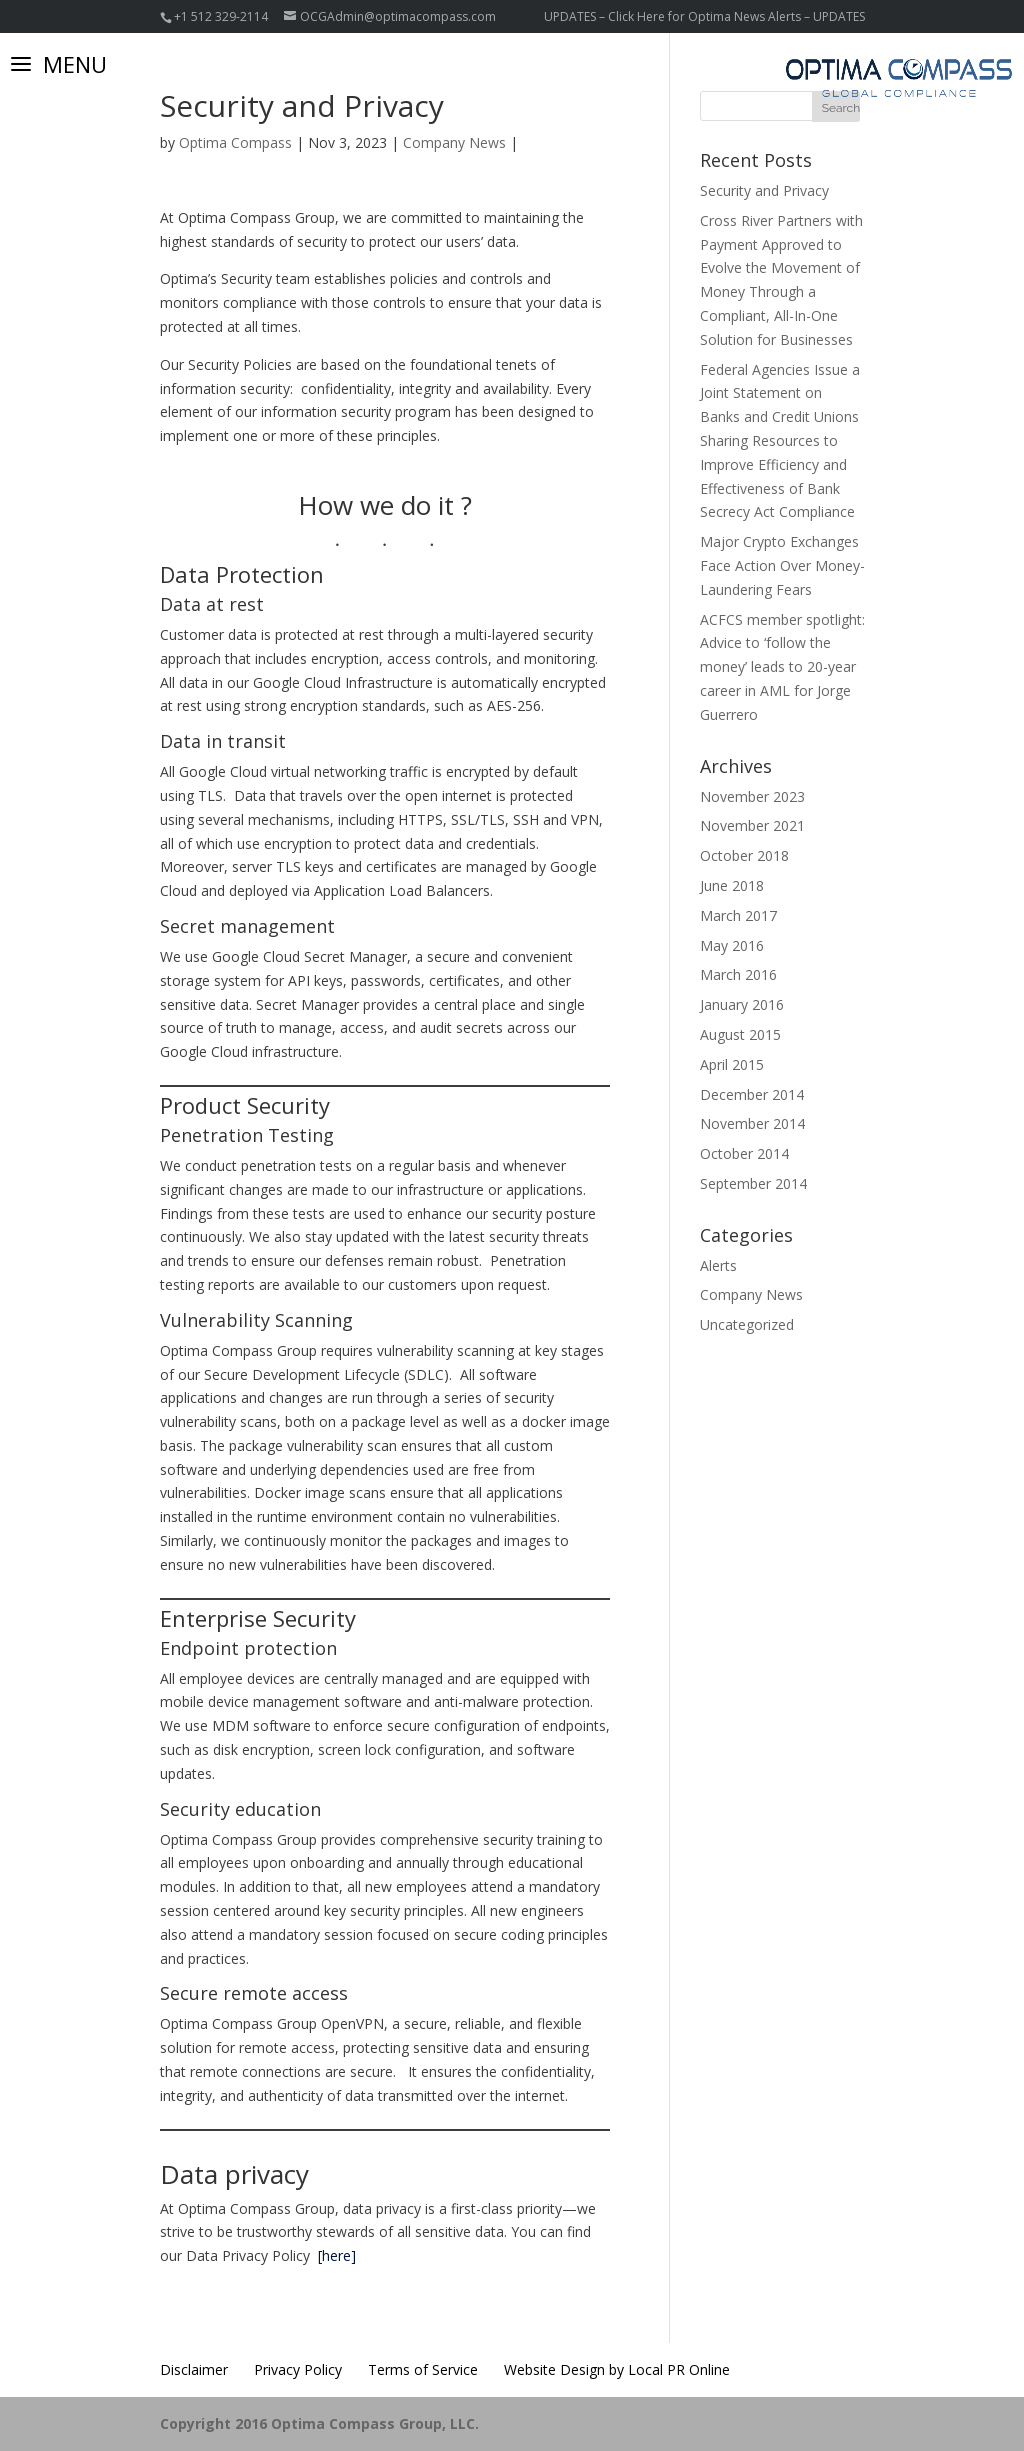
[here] (337, 2255)
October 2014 (744, 1153)
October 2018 (744, 855)
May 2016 (732, 945)
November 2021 (752, 825)
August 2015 (740, 1034)
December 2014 (752, 1094)
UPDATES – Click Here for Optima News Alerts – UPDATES (704, 16)
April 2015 (732, 1064)
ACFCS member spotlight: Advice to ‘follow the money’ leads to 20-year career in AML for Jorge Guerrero (782, 667)
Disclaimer (194, 2369)
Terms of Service (423, 2369)
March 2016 (738, 974)
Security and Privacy (764, 190)
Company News (454, 142)
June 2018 (732, 885)
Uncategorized (747, 1324)
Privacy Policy (298, 2369)
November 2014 (752, 1123)
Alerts (718, 1265)
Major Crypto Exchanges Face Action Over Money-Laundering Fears (782, 565)
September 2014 (753, 1183)
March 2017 (738, 915)
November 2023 (752, 796)
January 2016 (742, 1004)
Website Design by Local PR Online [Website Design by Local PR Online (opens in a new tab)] (617, 2369)
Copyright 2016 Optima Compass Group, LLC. (319, 2423)
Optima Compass (235, 142)
